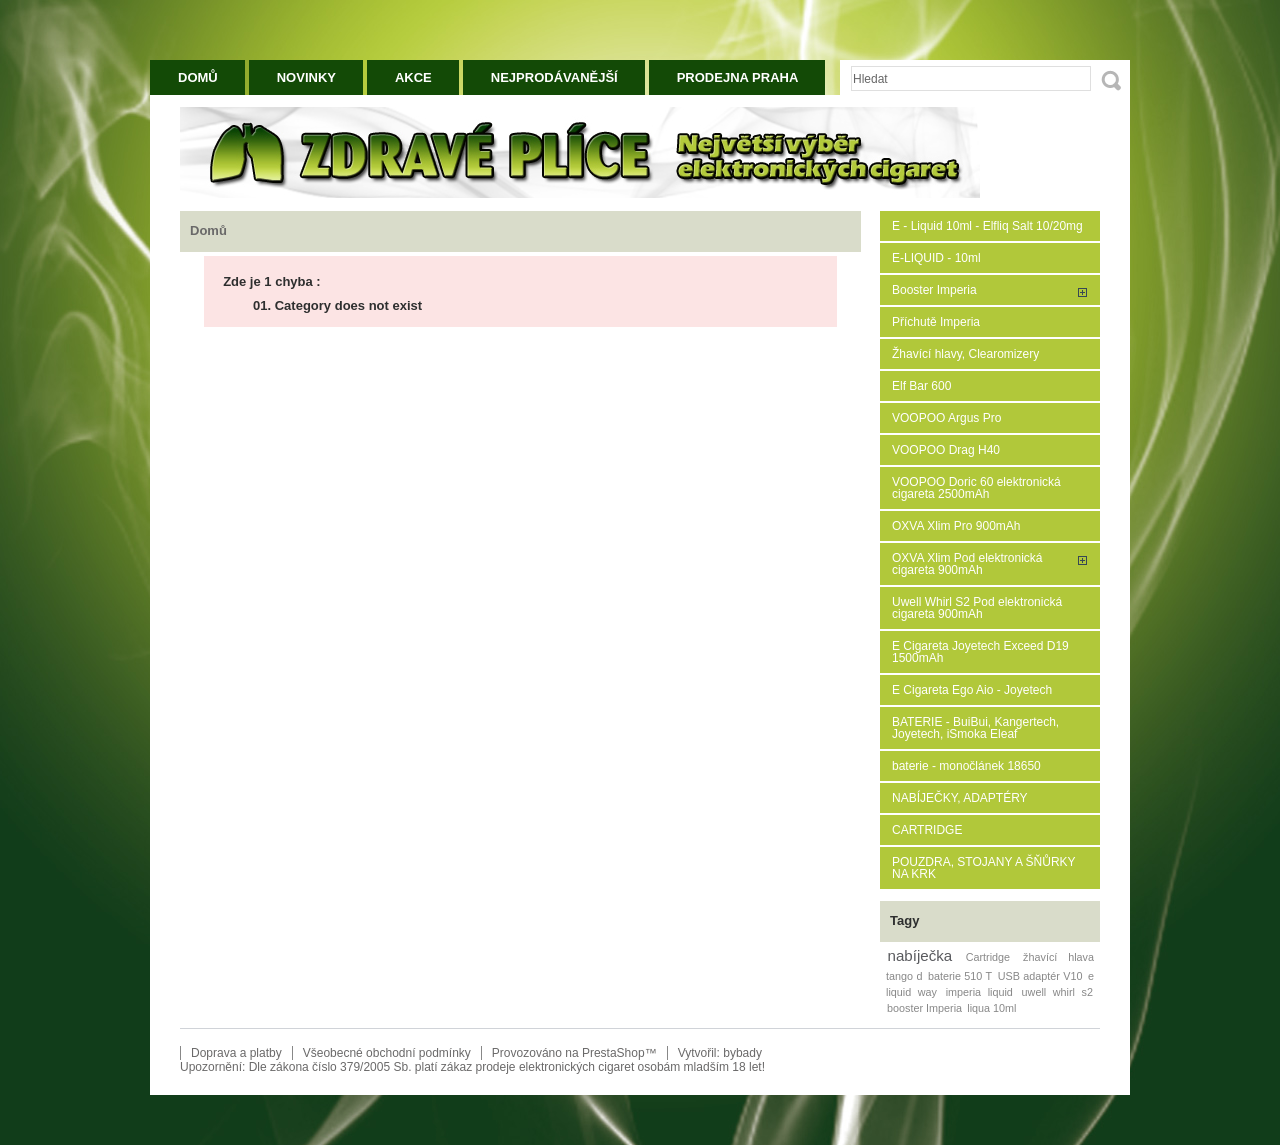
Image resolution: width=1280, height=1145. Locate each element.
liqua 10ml (991, 1008)
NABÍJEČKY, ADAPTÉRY (960, 798)
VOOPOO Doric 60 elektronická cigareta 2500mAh (976, 488)
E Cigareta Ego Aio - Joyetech (972, 690)
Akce (413, 77)
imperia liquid (979, 992)
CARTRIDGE (927, 830)
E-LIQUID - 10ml (936, 258)
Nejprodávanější (554, 77)
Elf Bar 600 (921, 386)
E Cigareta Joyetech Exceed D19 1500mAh (980, 652)
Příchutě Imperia (936, 322)
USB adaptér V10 (1040, 976)
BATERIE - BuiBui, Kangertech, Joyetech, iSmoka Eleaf (975, 728)
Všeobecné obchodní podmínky (387, 1053)
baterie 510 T (960, 976)
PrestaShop (613, 1053)
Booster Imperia (934, 290)
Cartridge (988, 957)
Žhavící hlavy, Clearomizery (965, 354)
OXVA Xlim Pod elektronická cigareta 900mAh (967, 564)
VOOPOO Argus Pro (946, 418)
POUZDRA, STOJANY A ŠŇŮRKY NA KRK (983, 868)
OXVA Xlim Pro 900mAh (956, 526)
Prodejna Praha (738, 77)
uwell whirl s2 (1057, 992)
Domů (198, 77)
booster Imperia (924, 1008)
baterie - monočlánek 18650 (966, 766)
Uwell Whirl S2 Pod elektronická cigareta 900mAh (977, 608)
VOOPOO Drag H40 (946, 450)
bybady (742, 1053)
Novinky (306, 77)
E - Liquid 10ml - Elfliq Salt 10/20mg (987, 226)
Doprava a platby (236, 1053)
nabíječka (920, 955)
